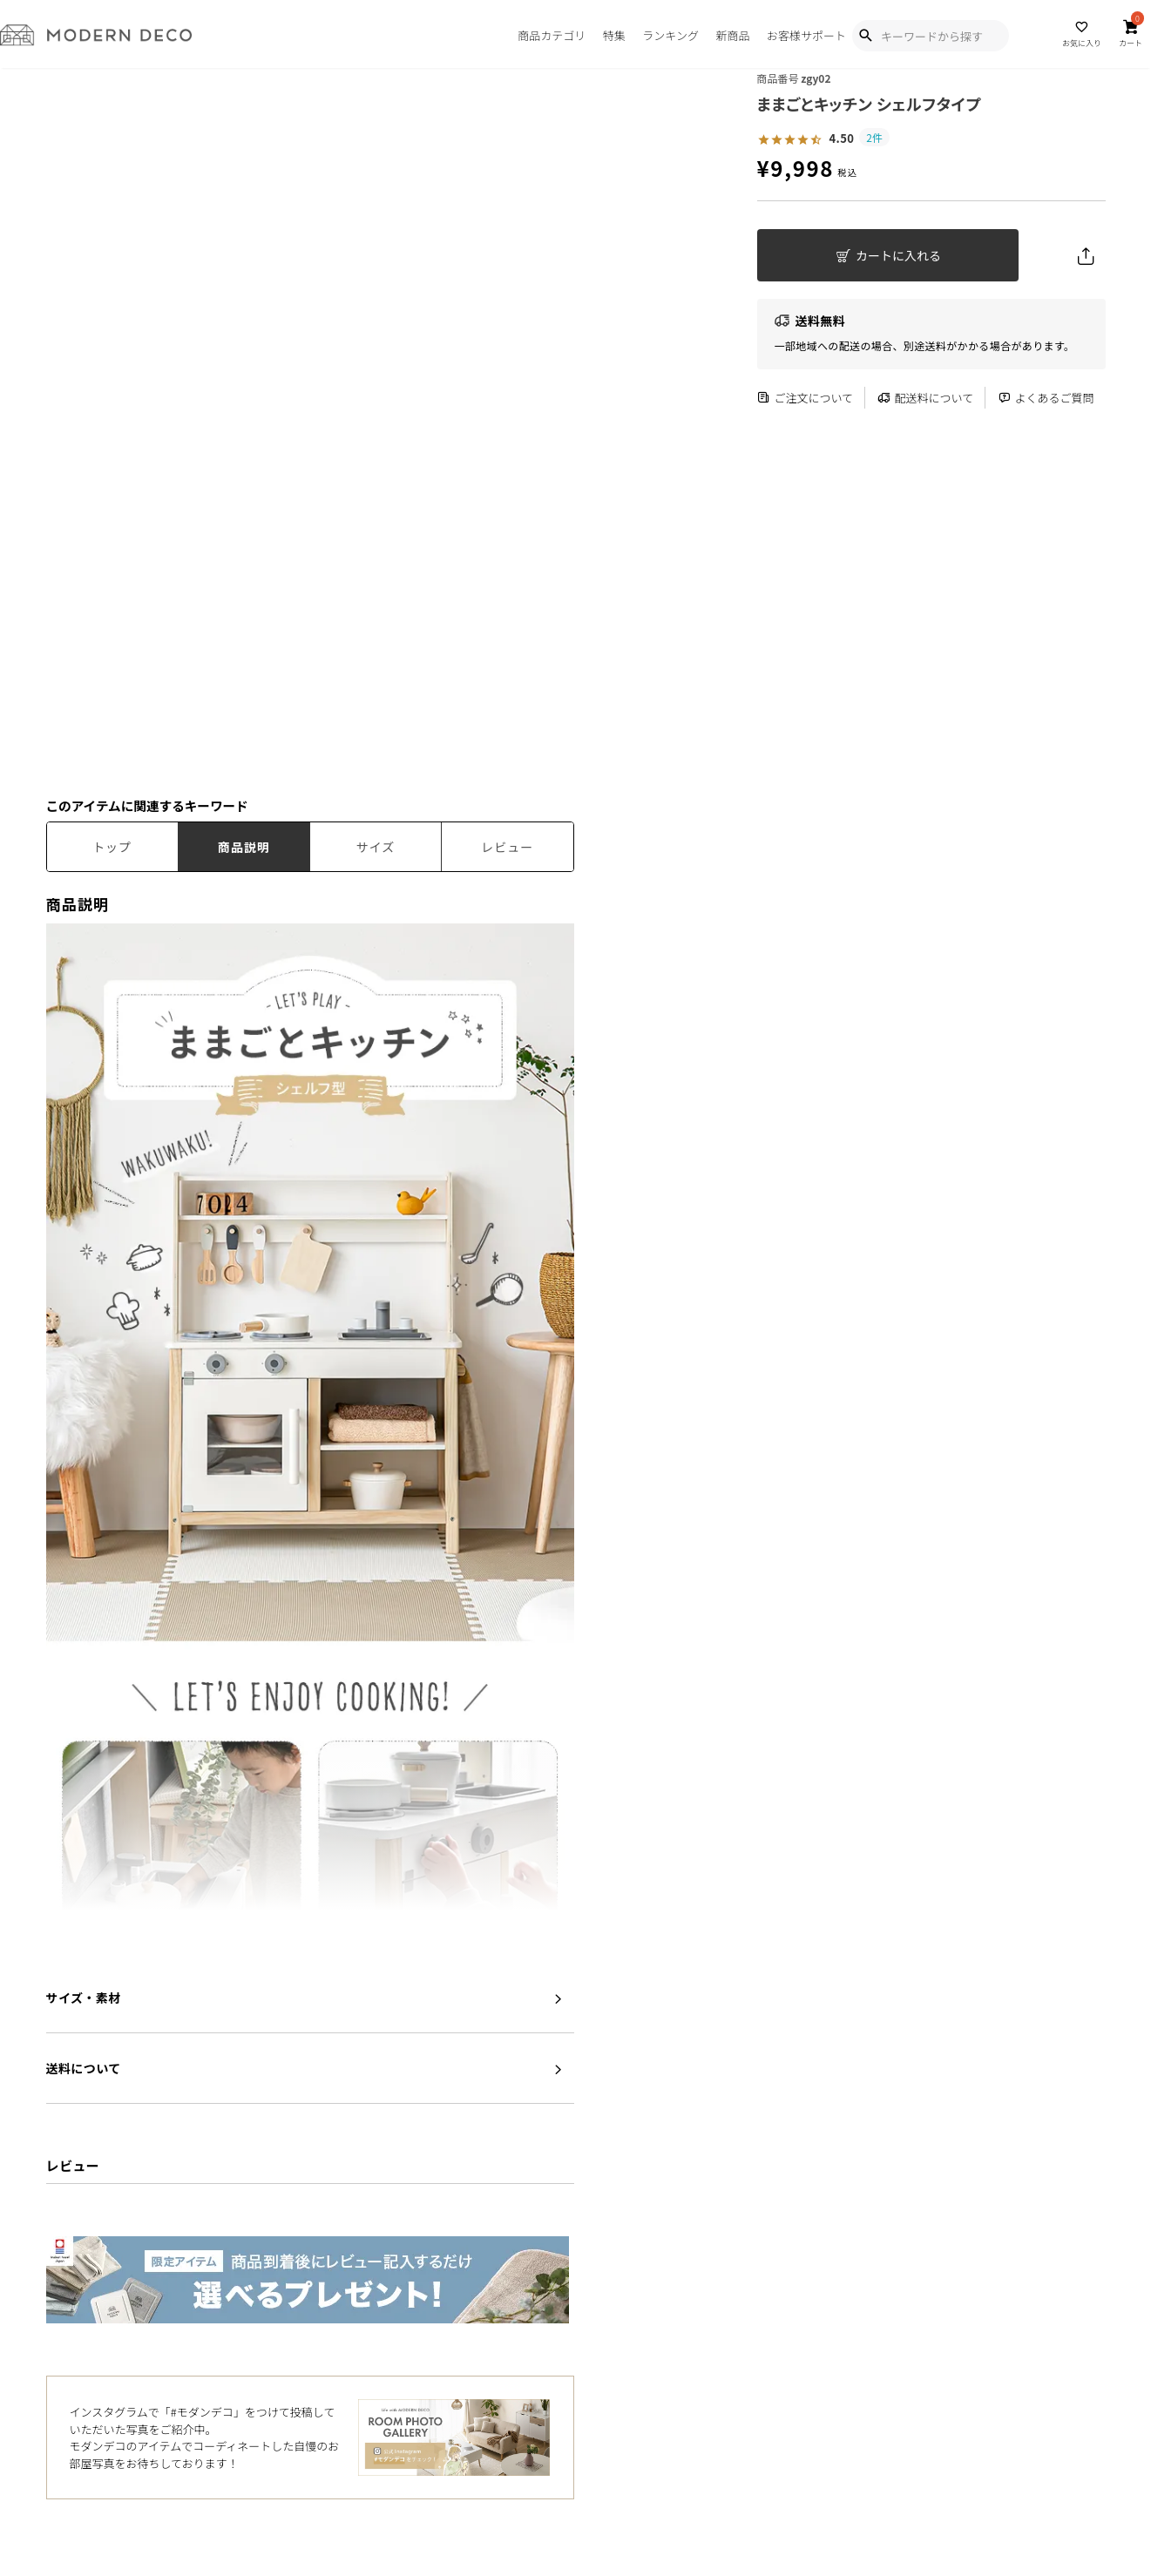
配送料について (925, 398)
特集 (614, 35)
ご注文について (805, 398)
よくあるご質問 (1046, 398)
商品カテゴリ (552, 35)
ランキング (670, 35)
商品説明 (244, 846)
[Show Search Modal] (865, 35)
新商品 (732, 35)
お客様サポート (806, 35)
